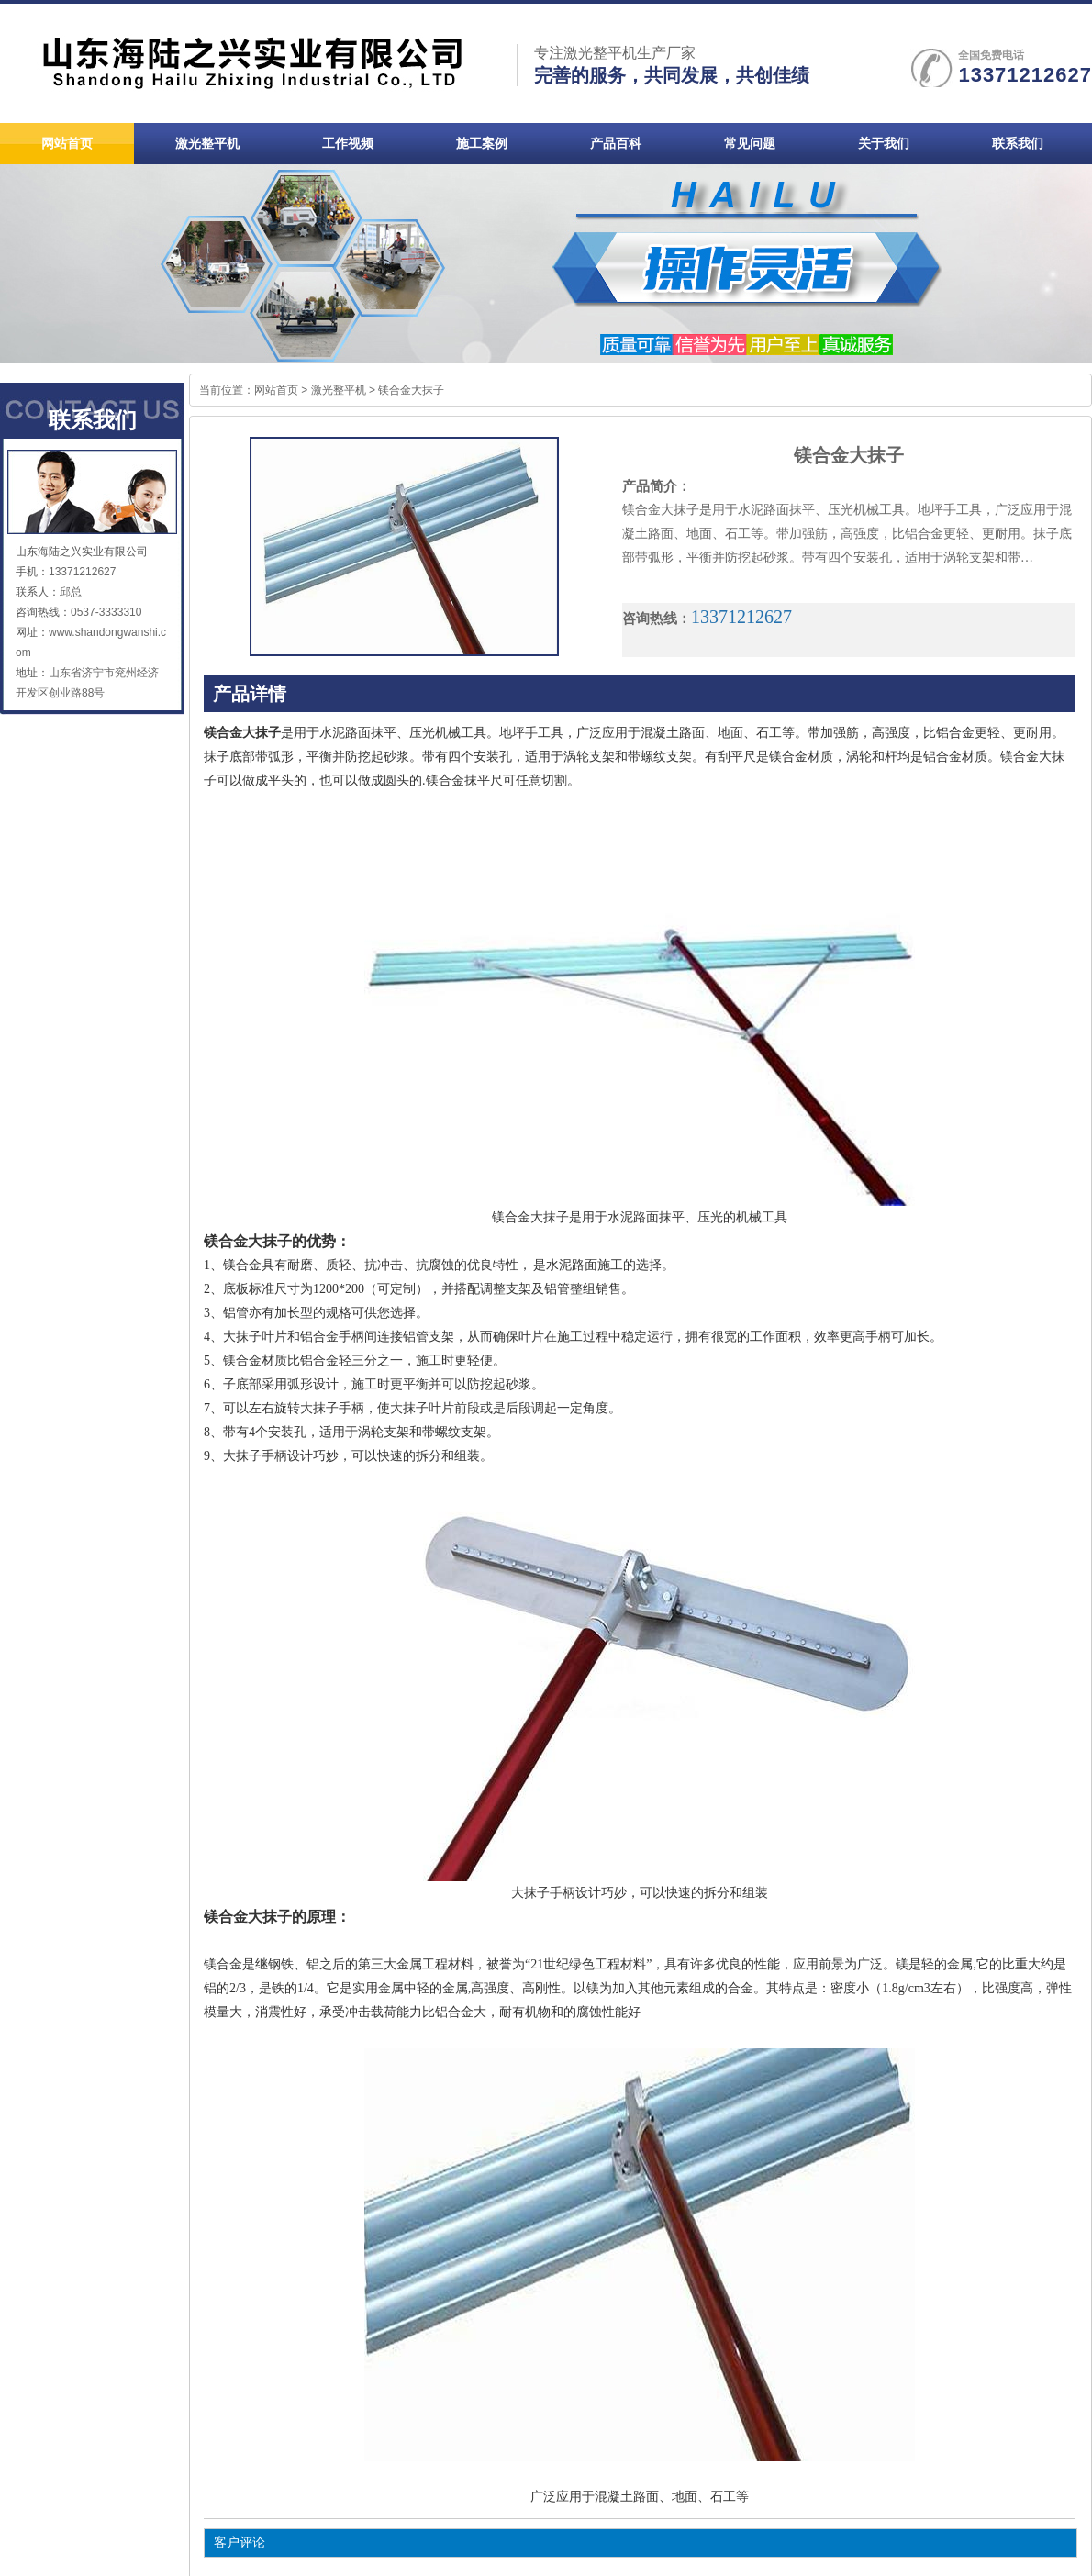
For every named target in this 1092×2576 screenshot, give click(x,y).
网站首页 (276, 390)
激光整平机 (338, 390)
